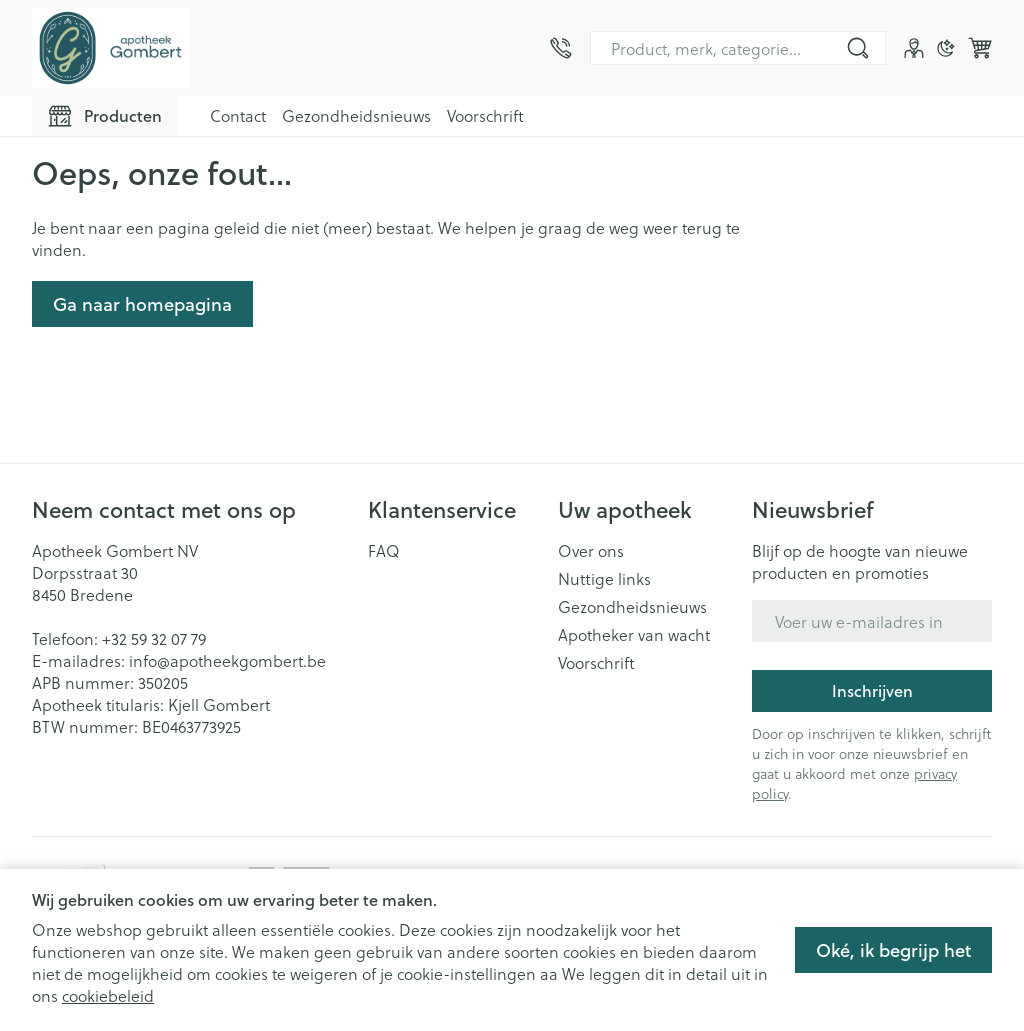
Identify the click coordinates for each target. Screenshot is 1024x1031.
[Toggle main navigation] (105, 116)
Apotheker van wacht (634, 635)
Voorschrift (485, 115)
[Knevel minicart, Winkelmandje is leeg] (980, 48)
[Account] (914, 48)
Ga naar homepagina (142, 304)
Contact (238, 115)
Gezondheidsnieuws (356, 115)
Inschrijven (872, 690)
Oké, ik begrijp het (893, 950)
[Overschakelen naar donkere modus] (946, 48)
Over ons (591, 551)
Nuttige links (604, 579)
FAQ (384, 551)
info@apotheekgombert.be (227, 660)
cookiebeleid (108, 995)
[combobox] (738, 48)
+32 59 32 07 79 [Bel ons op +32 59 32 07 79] (154, 638)
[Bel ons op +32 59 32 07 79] (561, 48)
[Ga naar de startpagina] (110, 48)
